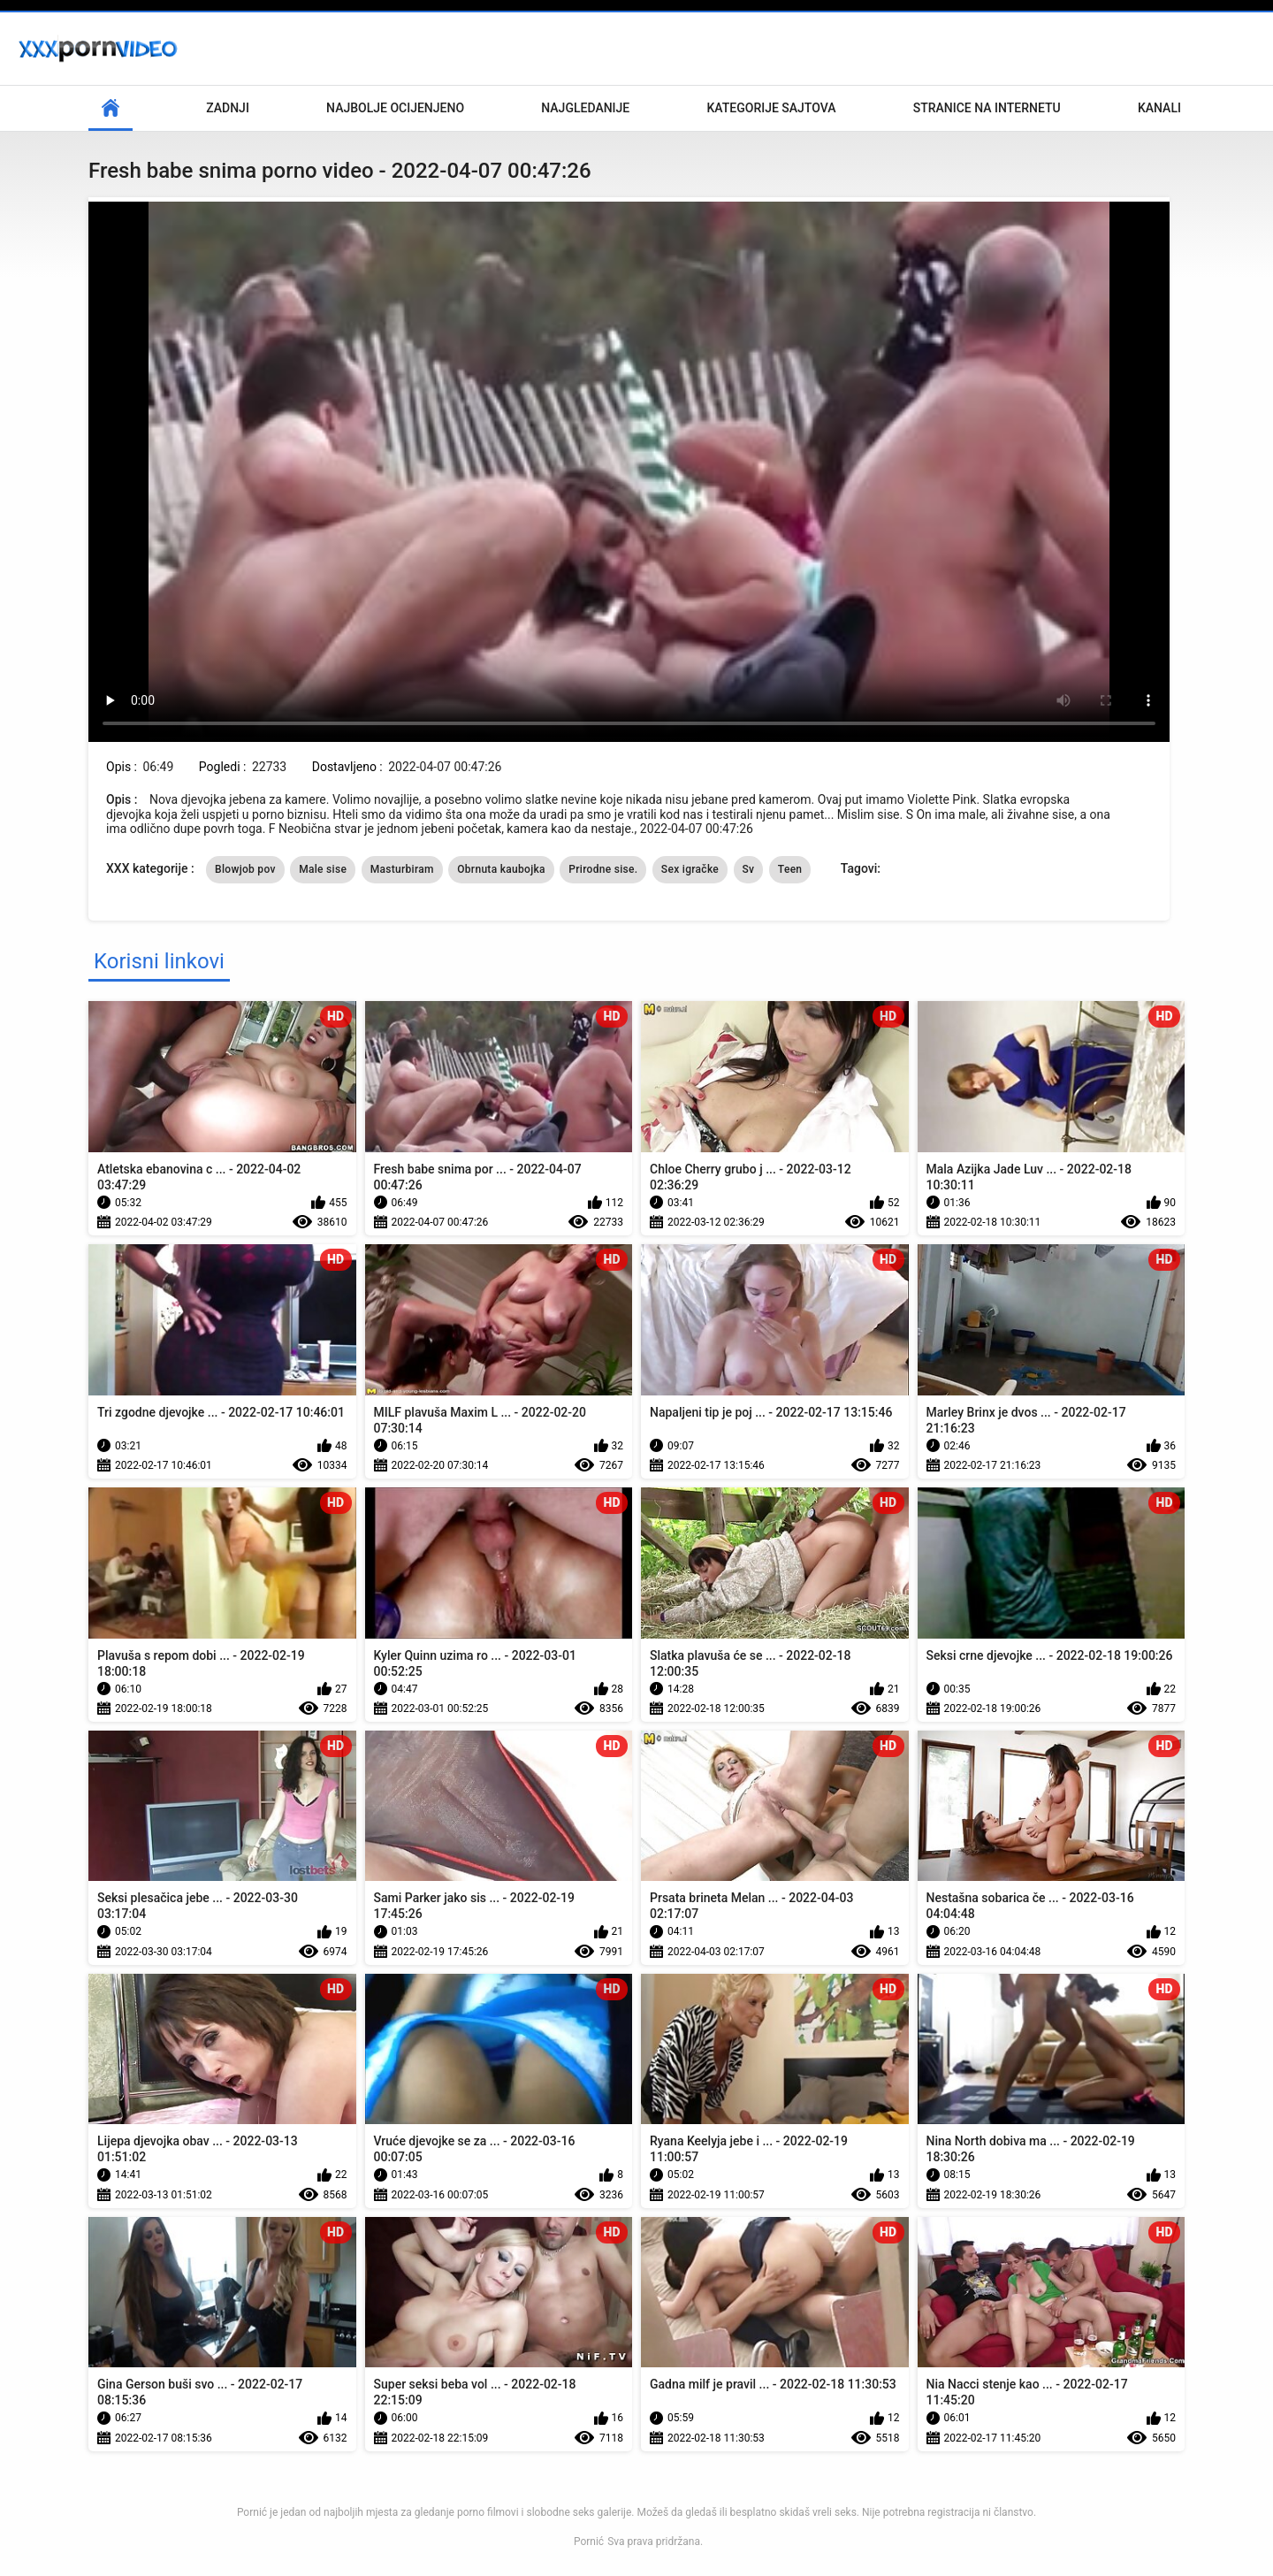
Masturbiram (402, 869)
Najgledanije (585, 108)
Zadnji (227, 108)
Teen (790, 869)
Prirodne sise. (602, 869)
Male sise (323, 869)
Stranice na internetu (987, 108)
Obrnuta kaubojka (501, 869)
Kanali (1159, 108)
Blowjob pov (245, 869)
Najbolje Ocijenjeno (395, 108)
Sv (749, 869)
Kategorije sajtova (770, 108)
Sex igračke (690, 869)
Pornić (589, 2541)
